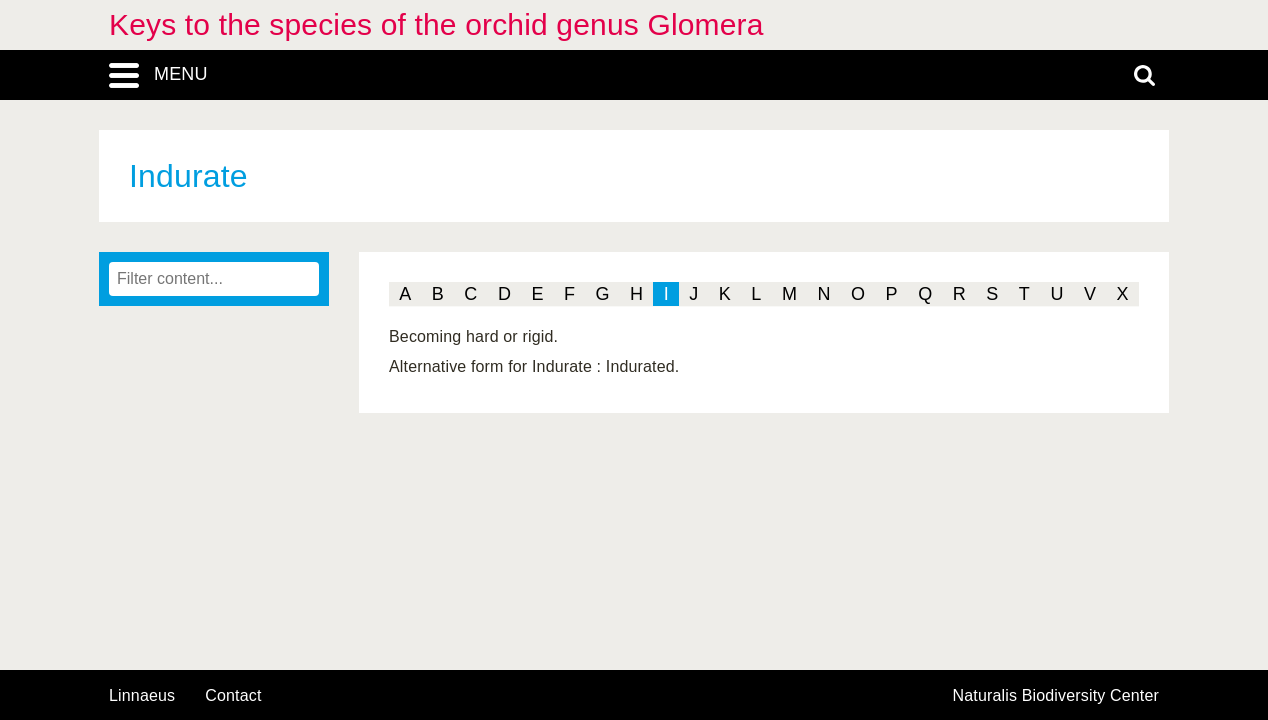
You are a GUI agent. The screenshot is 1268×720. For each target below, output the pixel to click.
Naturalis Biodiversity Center (1056, 696)
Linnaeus (142, 696)
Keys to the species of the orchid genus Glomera (436, 24)
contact (233, 695)
